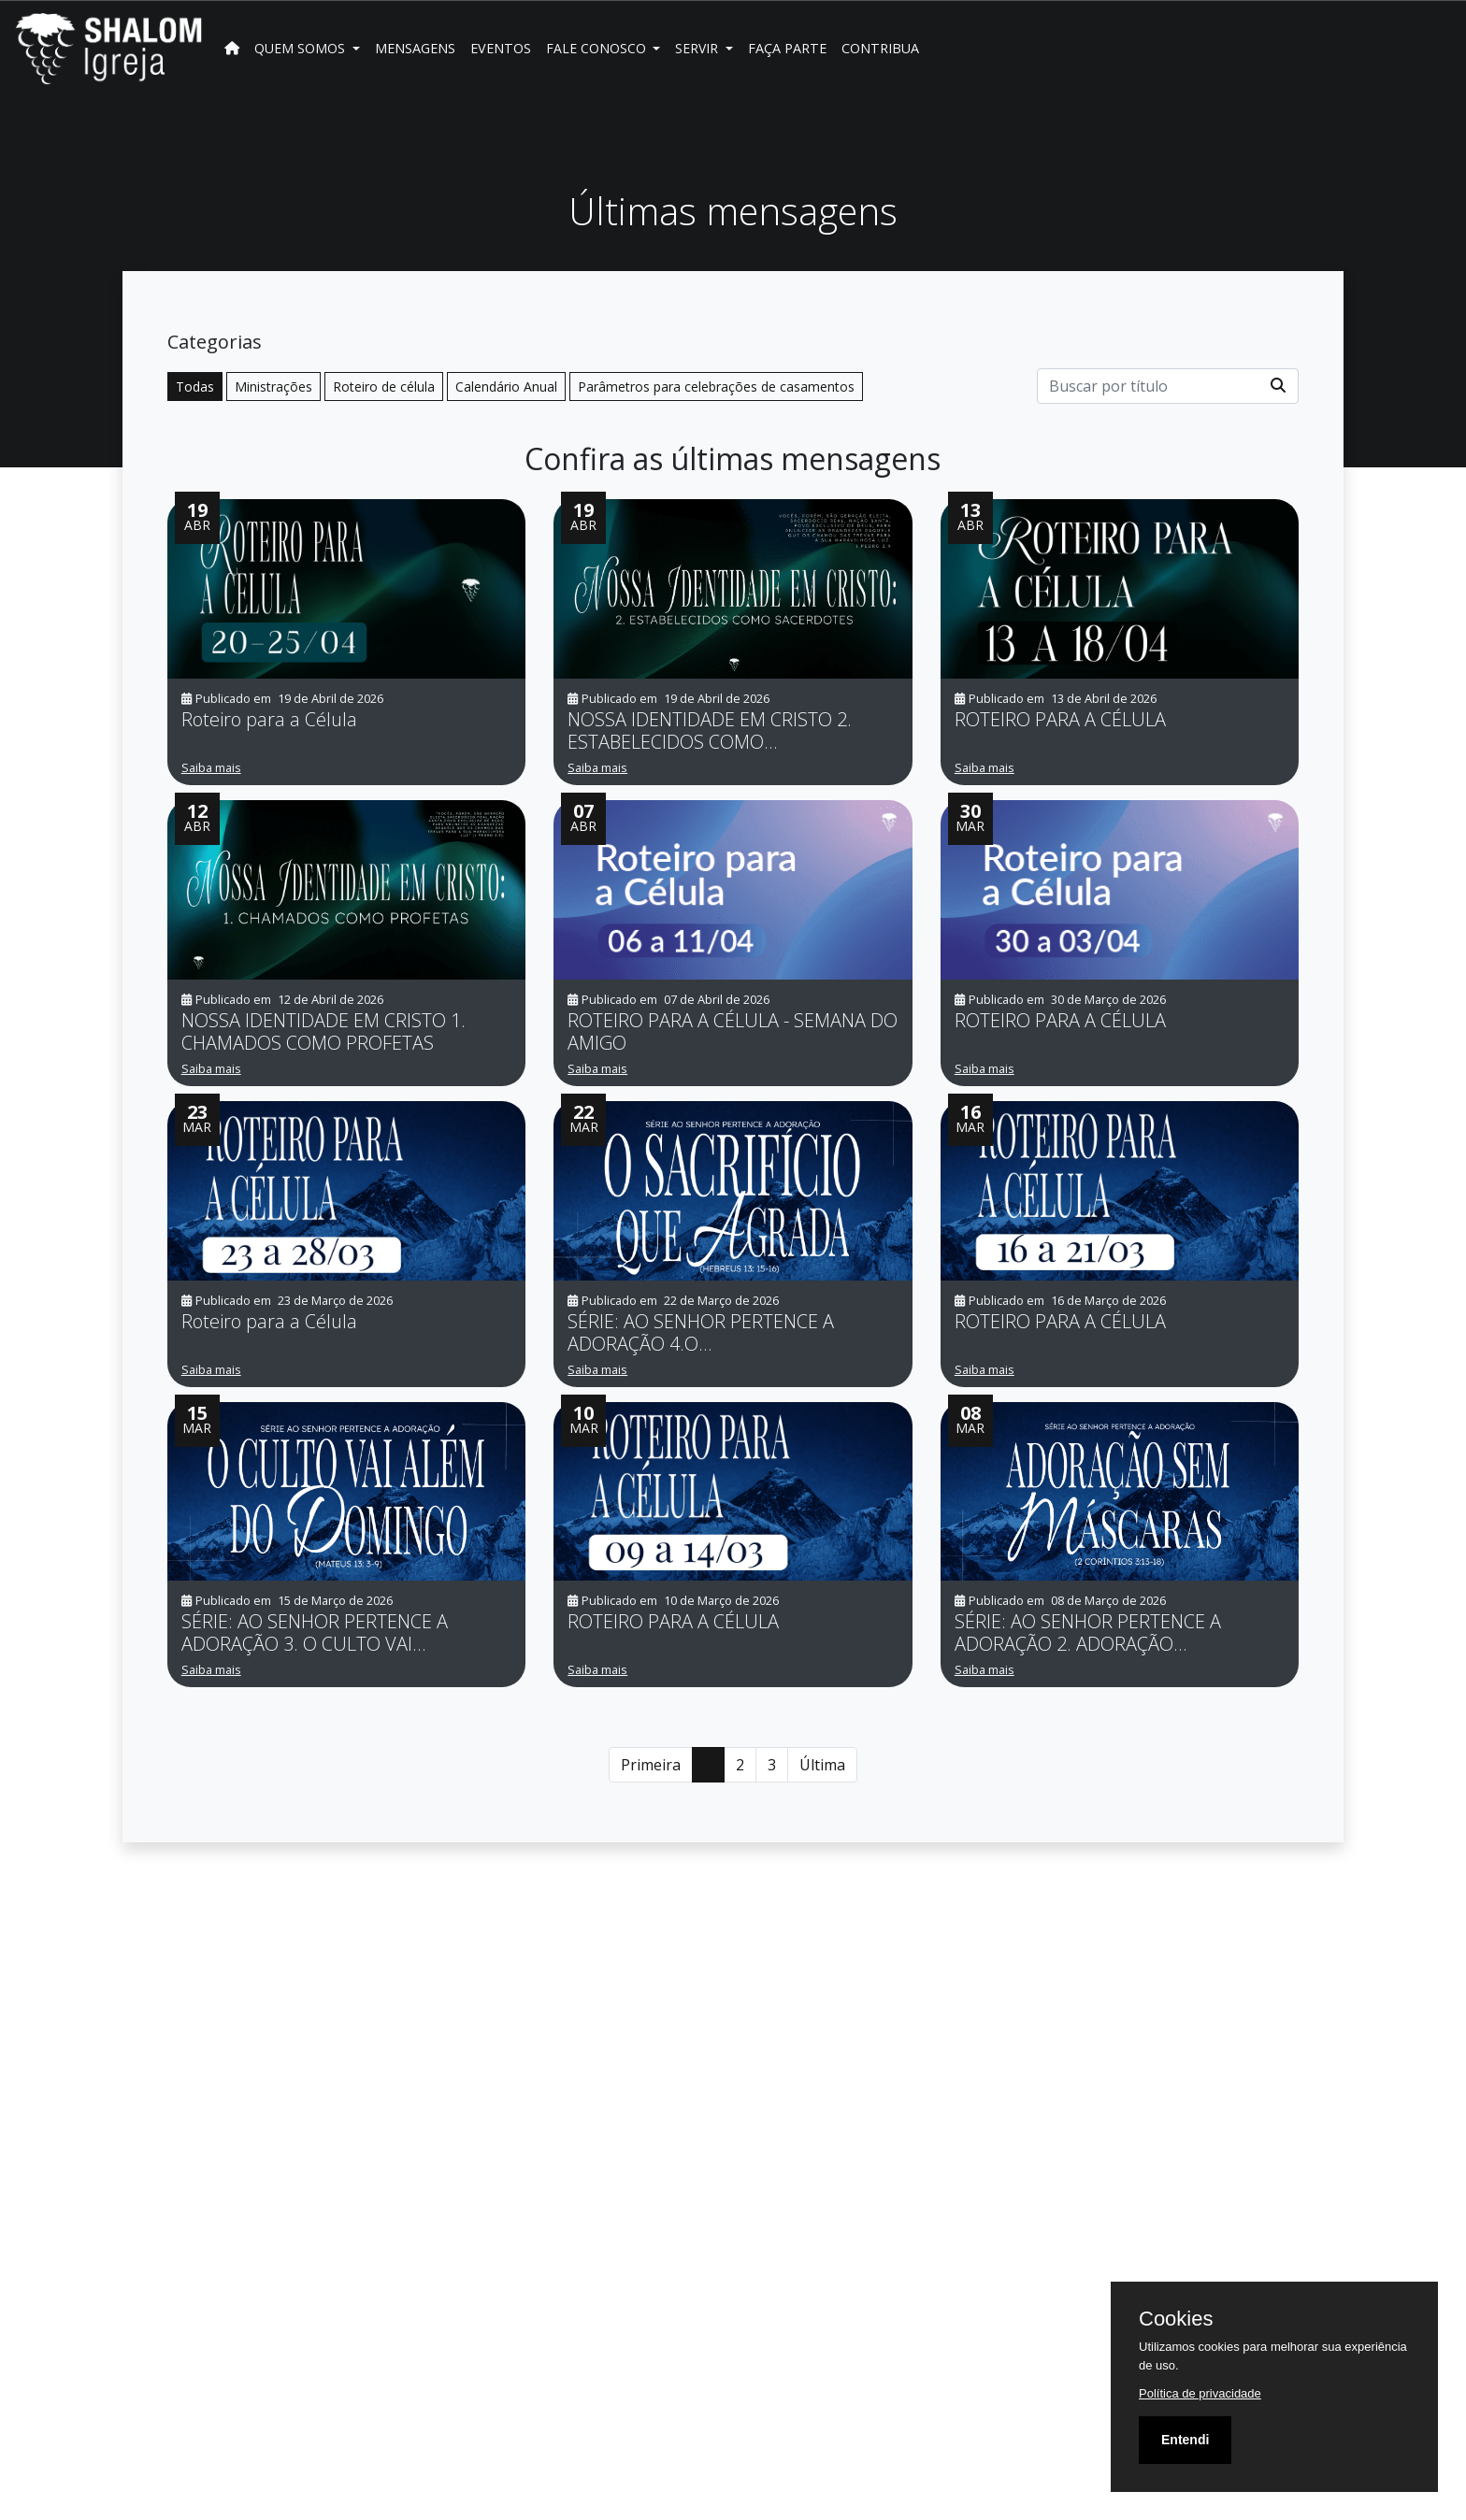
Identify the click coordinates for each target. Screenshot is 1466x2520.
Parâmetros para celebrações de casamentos (716, 386)
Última (822, 1764)
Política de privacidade (1200, 2393)
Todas (195, 386)
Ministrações (273, 386)
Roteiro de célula (384, 386)
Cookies (1176, 2319)
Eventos (500, 48)
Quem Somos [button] (301, 48)
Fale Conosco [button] (598, 48)
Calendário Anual (506, 386)
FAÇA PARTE (787, 48)
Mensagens (415, 48)
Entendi (1185, 2439)
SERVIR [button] (698, 48)
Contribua (880, 48)
